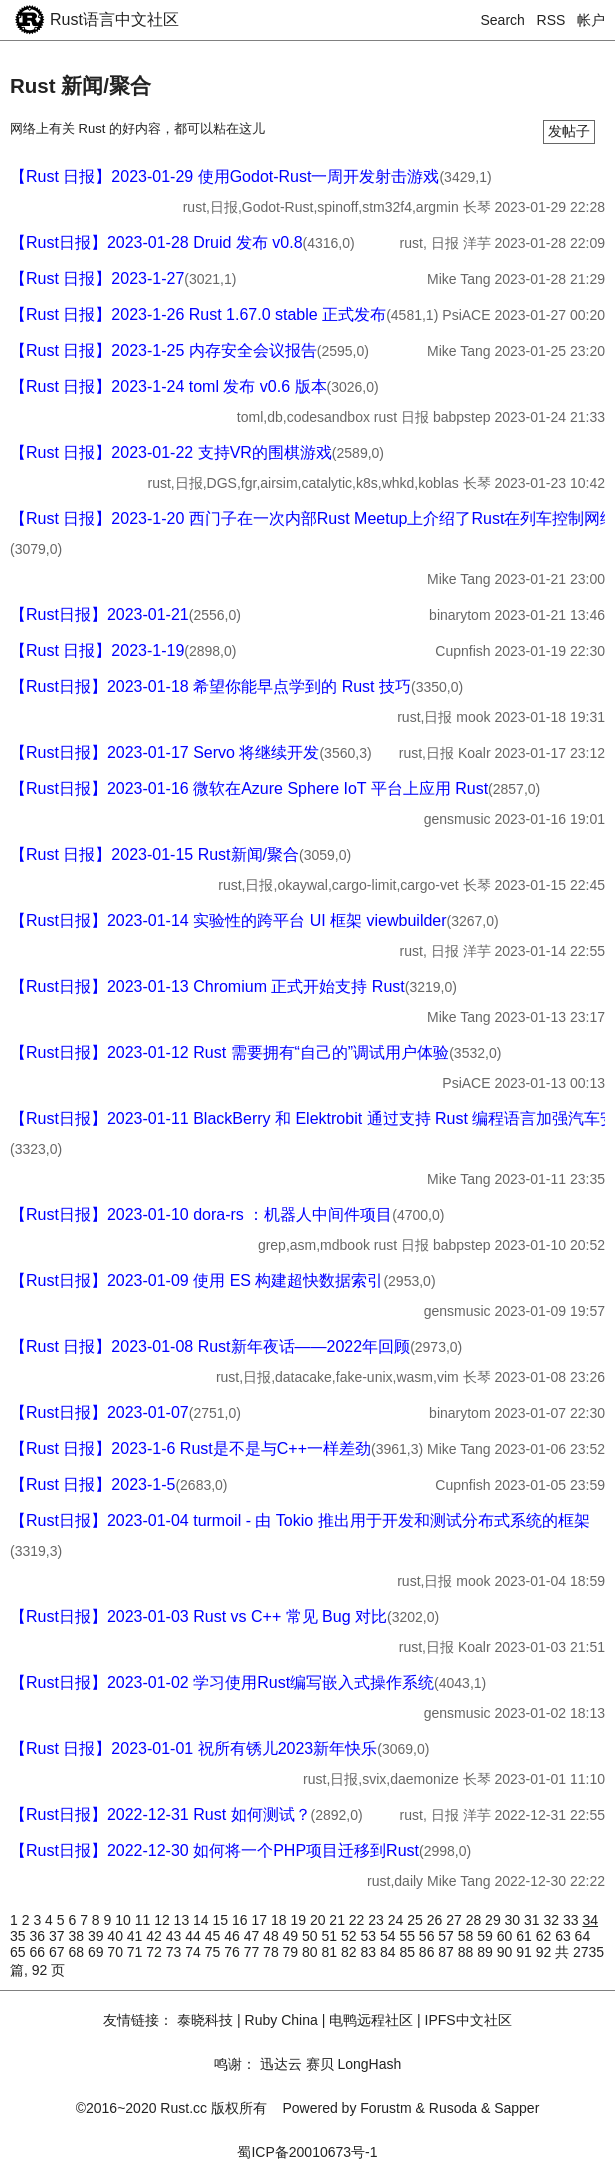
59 (486, 1936)
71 (136, 1952)
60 (506, 1936)
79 (292, 1952)
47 (253, 1936)
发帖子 (569, 131)
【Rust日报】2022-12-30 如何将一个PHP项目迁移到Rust (214, 1850)
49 (292, 1936)
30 (514, 1920)
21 (338, 1920)
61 (525, 1936)
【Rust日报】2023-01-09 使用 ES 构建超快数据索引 (196, 1280)
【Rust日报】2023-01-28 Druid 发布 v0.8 (156, 242)
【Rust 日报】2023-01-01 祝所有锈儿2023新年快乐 (193, 1748)
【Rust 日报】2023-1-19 (97, 650)
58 (467, 1936)
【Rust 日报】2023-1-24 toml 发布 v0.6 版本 (168, 386)
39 (97, 1936)
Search (503, 20)
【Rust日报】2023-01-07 (99, 1412)
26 (436, 1920)
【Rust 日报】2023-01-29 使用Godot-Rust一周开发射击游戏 (224, 176)
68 (77, 1952)
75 (214, 1952)
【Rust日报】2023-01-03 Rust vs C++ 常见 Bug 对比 (198, 1616)
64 (583, 1936)
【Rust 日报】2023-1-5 (92, 1484)
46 (233, 1936)
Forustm (385, 2108)
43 (175, 1936)
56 (428, 1936)
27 (455, 1920)
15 (222, 1920)
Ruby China (281, 2020)
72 (155, 1952)
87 (447, 1952)
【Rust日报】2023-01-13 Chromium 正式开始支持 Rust (207, 986)
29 (494, 1920)
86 (428, 1952)
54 (389, 1936)
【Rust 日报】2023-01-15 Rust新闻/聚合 (154, 854)
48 (272, 1936)
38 (77, 1936)
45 (214, 1936)
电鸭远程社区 (371, 2020)
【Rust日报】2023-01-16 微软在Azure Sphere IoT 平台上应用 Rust (249, 788)
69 (97, 1952)
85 (408, 1952)
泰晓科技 (205, 2020)
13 (183, 1920)
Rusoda (453, 2108)
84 (389, 1952)
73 (175, 1952)
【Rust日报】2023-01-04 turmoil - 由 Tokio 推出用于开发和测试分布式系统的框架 (300, 1520)
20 (319, 1920)
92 (545, 1952)
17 (260, 1920)
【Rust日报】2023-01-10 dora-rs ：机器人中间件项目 (201, 1214)
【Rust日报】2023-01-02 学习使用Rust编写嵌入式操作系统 (222, 1682)
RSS (551, 20)
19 (299, 1920)
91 (525, 1952)
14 (202, 1920)
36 (38, 1936)
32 (553, 1920)
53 (369, 1936)
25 (416, 1920)
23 (377, 1920)
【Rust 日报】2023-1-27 (97, 278)
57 (447, 1936)
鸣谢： (235, 2064)
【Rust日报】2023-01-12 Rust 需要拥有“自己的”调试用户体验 (229, 1052)
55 (408, 1936)
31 (533, 1920)
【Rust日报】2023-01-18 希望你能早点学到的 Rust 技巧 (210, 686)
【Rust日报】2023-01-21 (99, 614)
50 (311, 1936)
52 (350, 1936)
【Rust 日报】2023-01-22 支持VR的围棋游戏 (171, 452)
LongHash (369, 2064)
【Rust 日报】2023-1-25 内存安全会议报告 (163, 350)
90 (506, 1952)
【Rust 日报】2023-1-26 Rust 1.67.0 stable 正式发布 (198, 314)
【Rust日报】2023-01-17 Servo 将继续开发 (164, 752)
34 (590, 1920)
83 (369, 1952)
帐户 (591, 20)
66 (38, 1952)
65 (19, 1952)
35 (19, 1936)
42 (155, 1936)
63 (564, 1936)
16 (241, 1920)
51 (331, 1936)
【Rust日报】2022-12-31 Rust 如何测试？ (160, 1814)
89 (486, 1952)
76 (233, 1952)
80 (311, 1952)
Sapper (516, 2108)
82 (350, 1952)
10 (124, 1920)
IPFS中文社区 (468, 2020)
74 (194, 1952)
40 (116, 1936)
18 (280, 1920)
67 (58, 1952)
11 (144, 1920)
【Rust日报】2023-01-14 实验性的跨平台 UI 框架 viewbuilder (228, 920)
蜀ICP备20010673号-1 (307, 2152)
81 (331, 1952)
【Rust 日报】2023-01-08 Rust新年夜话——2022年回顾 (210, 1346)
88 (467, 1952)
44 (194, 1936)
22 (358, 1920)
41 (136, 1936)
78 (272, 1952)
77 (253, 1952)
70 (116, 1952)
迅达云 (281, 2064)
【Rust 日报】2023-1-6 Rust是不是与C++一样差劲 (190, 1448)
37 (58, 1936)
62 (545, 1936)
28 (475, 1920)
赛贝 (320, 2064)
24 (397, 1920)
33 (572, 1920)
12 (163, 1920)
